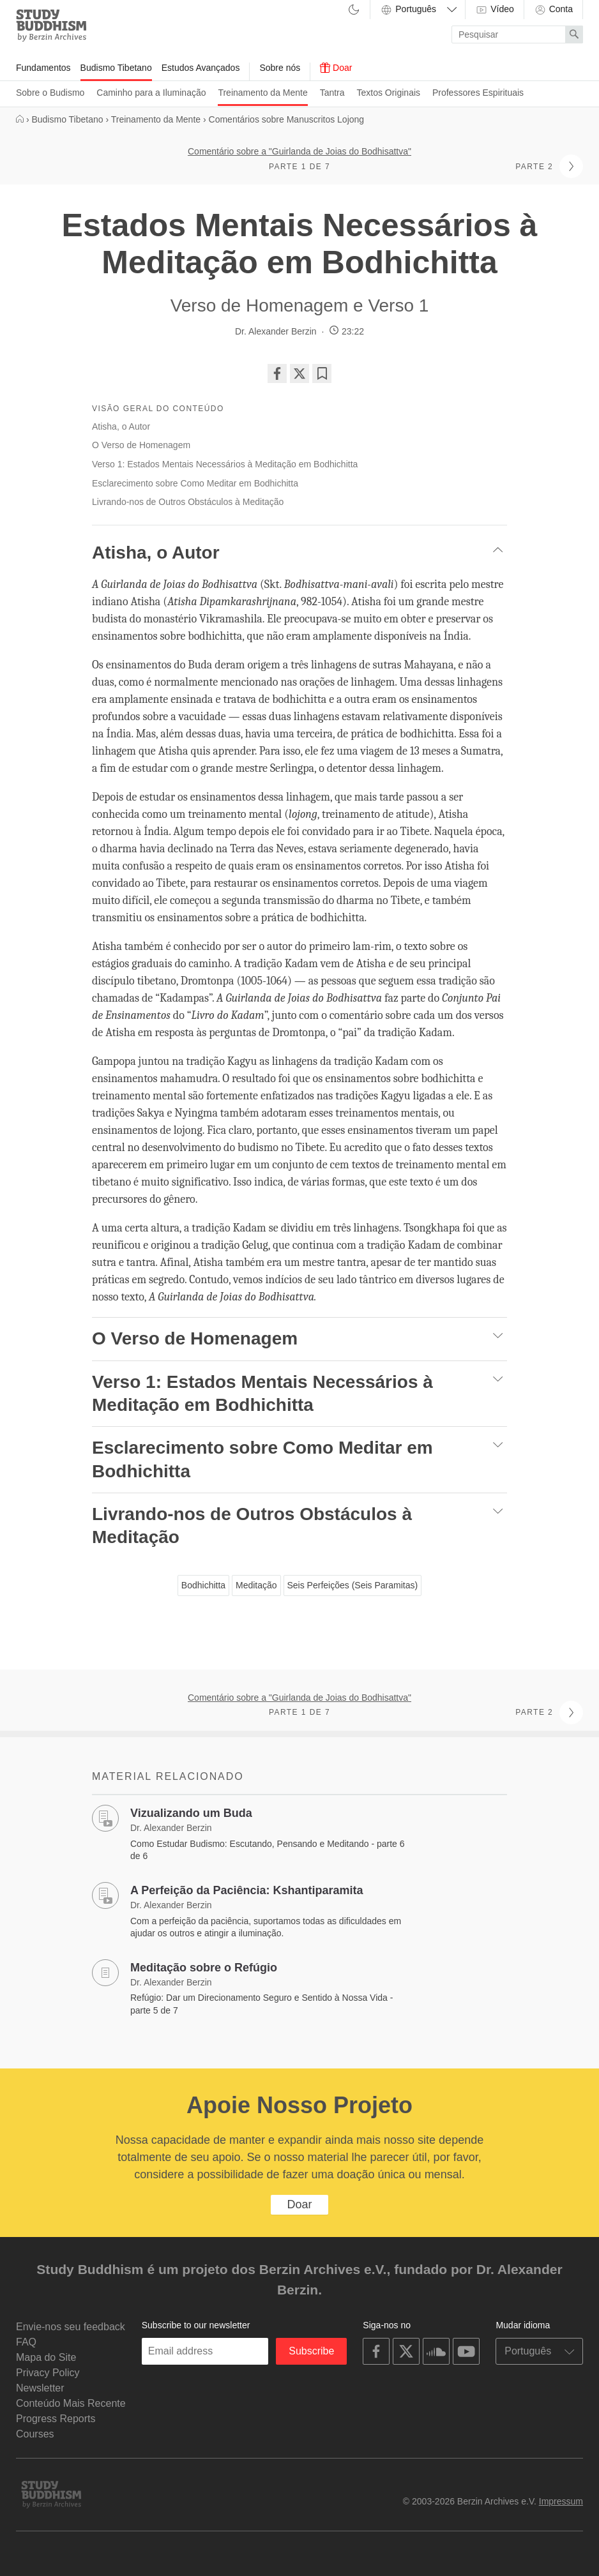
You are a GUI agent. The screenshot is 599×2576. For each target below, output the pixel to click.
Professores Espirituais (478, 92)
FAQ (26, 2342)
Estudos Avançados (201, 68)
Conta (553, 9)
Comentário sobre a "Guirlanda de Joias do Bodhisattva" (299, 151)
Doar (336, 68)
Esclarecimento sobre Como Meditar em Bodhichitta (195, 483)
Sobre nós (279, 68)
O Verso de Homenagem (141, 445)
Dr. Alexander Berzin (276, 331)
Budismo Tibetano (116, 68)
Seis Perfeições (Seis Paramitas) (352, 1585)
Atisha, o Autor (121, 426)
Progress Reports (56, 2418)
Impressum (561, 2501)
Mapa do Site (46, 2357)
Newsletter (40, 2388)
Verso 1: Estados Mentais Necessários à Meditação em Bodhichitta (225, 464)
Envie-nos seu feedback (70, 2326)
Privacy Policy (48, 2372)
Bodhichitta (203, 1585)
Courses (35, 2434)
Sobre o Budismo (50, 92)
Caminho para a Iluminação (151, 92)
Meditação (256, 1585)
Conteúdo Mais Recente (71, 2403)
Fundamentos (43, 68)
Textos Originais (388, 92)
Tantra (332, 92)
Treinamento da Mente (262, 92)
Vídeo (494, 9)
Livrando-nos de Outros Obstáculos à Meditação (188, 502)
